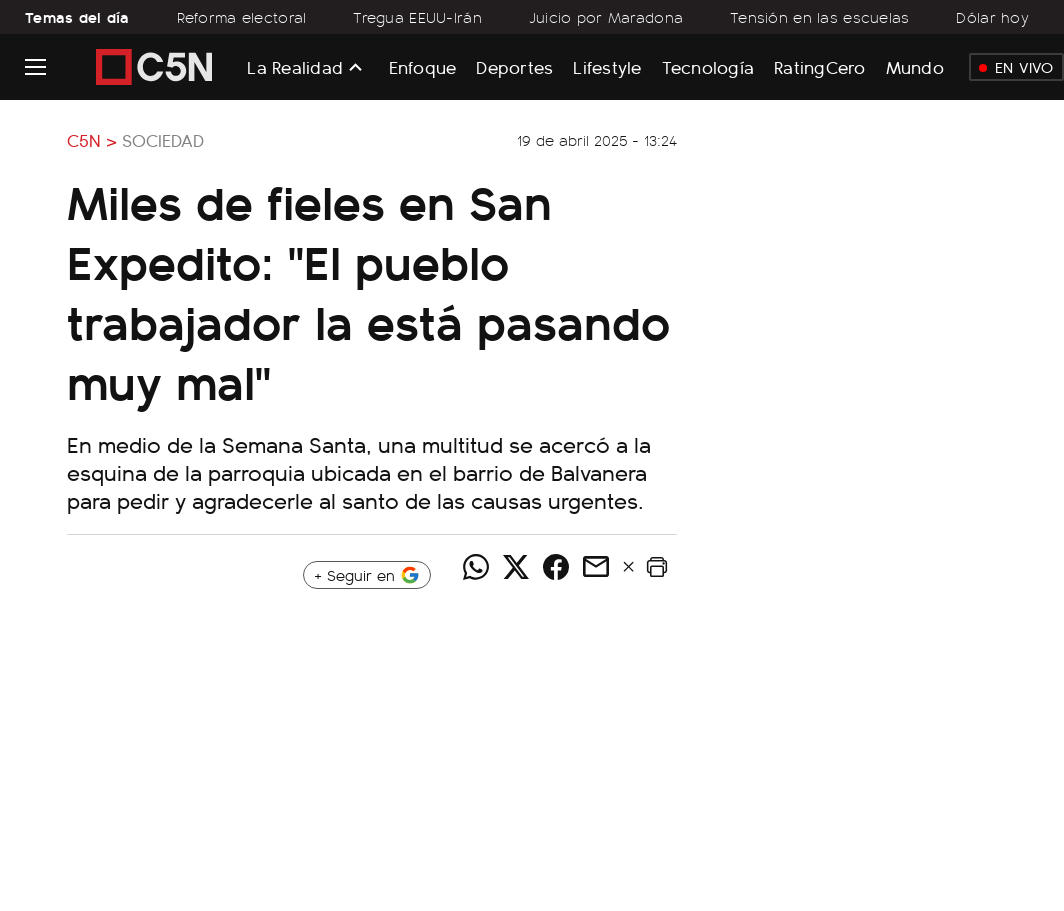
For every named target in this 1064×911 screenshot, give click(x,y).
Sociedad (163, 140)
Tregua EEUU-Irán (417, 17)
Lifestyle (607, 66)
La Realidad (295, 67)
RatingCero (820, 66)
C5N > (92, 140)
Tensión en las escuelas (820, 17)
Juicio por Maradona (606, 17)
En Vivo (1016, 67)
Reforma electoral (242, 17)
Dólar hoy (992, 17)
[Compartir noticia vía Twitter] (516, 567)
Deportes (514, 66)
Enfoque (423, 66)
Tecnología (708, 66)
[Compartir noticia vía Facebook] (556, 567)
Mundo (915, 66)
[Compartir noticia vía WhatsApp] (476, 567)
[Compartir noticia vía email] (596, 567)
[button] (657, 567)
